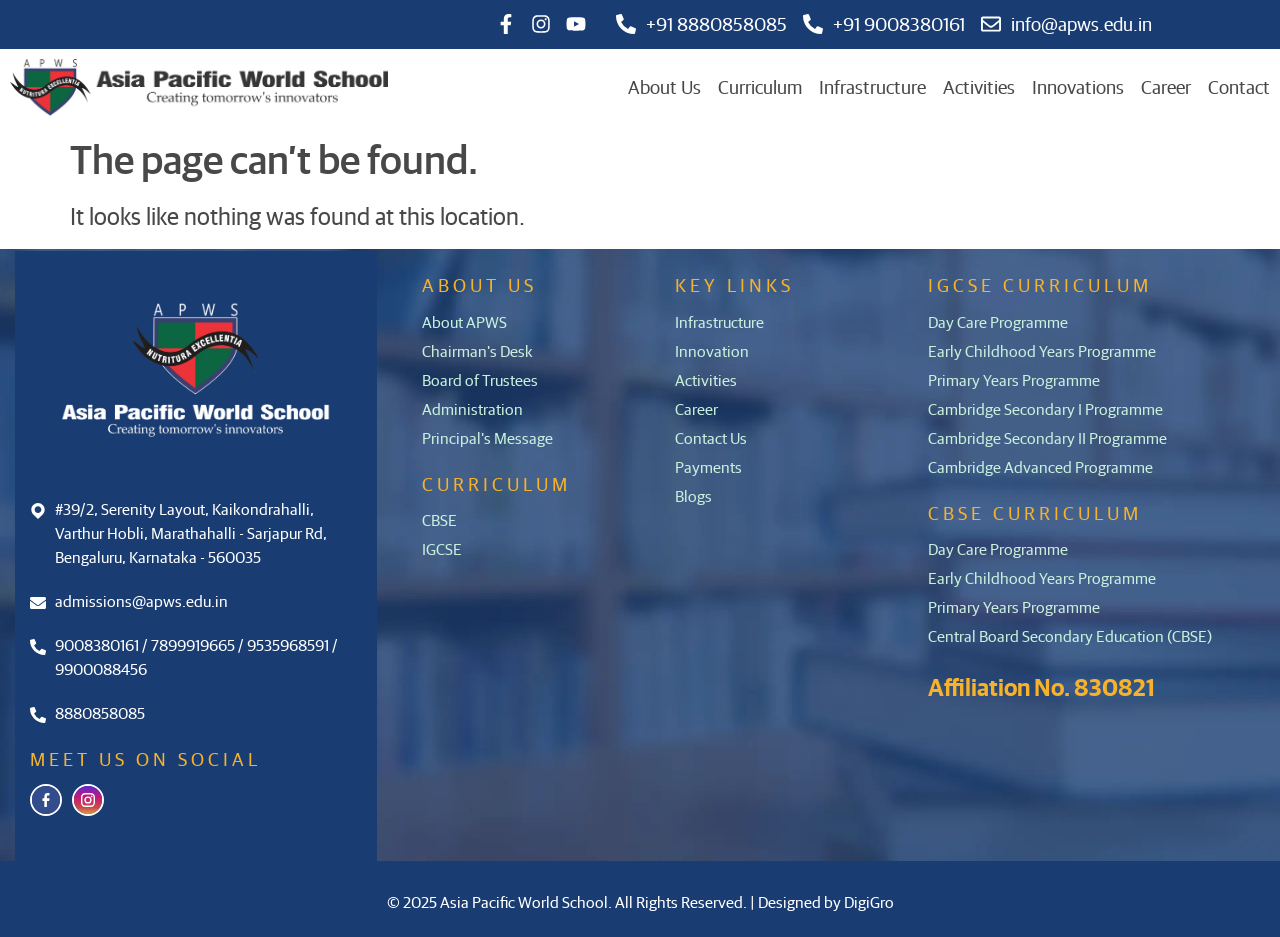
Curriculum (760, 86)
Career (1166, 86)
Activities (979, 86)
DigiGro (869, 901)
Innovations (1078, 86)
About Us (664, 86)
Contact (1239, 86)
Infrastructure (872, 86)
